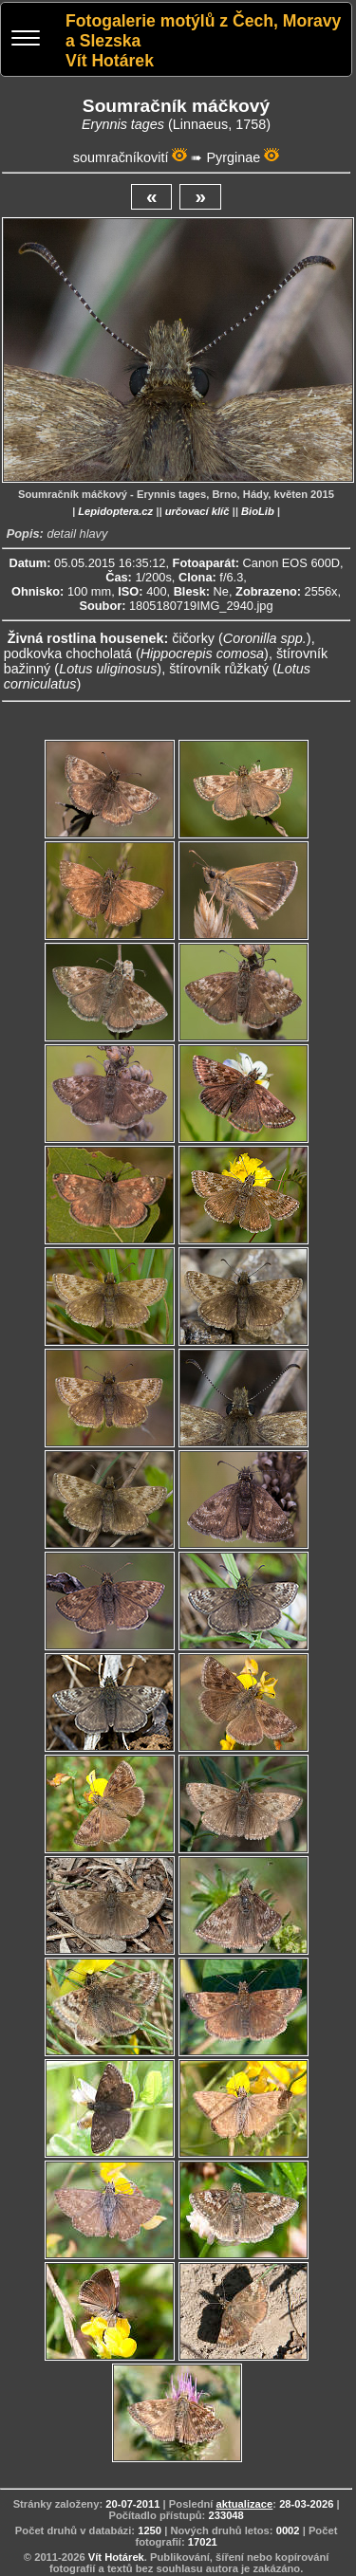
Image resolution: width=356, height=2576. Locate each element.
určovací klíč (197, 511)
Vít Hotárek (116, 2557)
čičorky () (241, 638)
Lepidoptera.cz (115, 511)
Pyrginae (233, 157)
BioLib (257, 511)
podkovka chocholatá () (136, 653)
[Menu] (26, 40)
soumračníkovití (121, 157)
